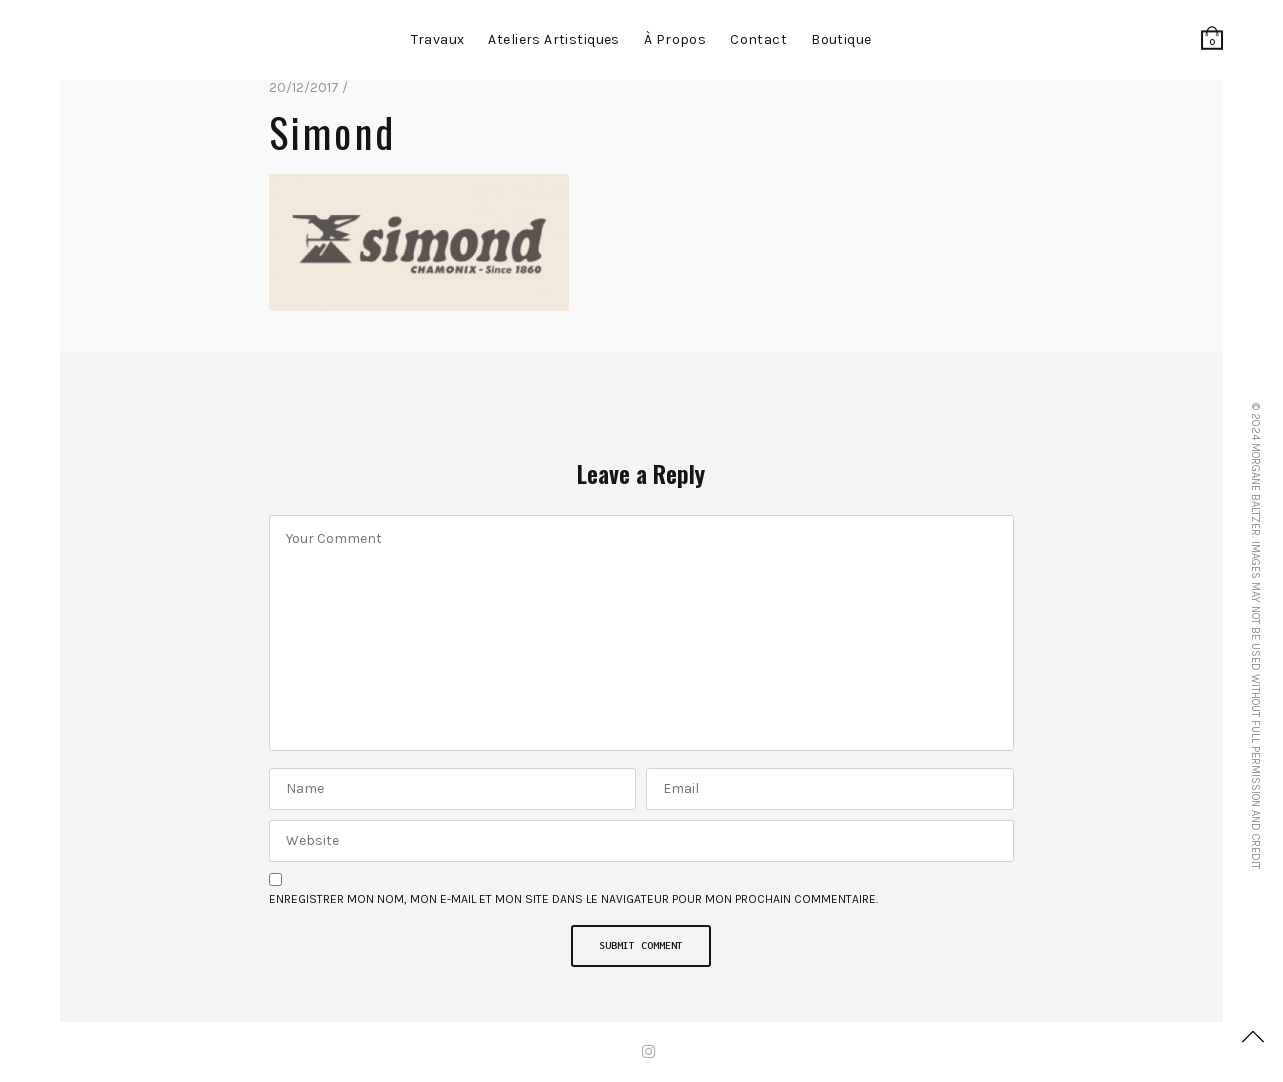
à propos (675, 39)
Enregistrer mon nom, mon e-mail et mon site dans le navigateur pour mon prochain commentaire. (573, 899)
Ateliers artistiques (553, 39)
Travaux (437, 39)
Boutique (841, 39)
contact (758, 39)
